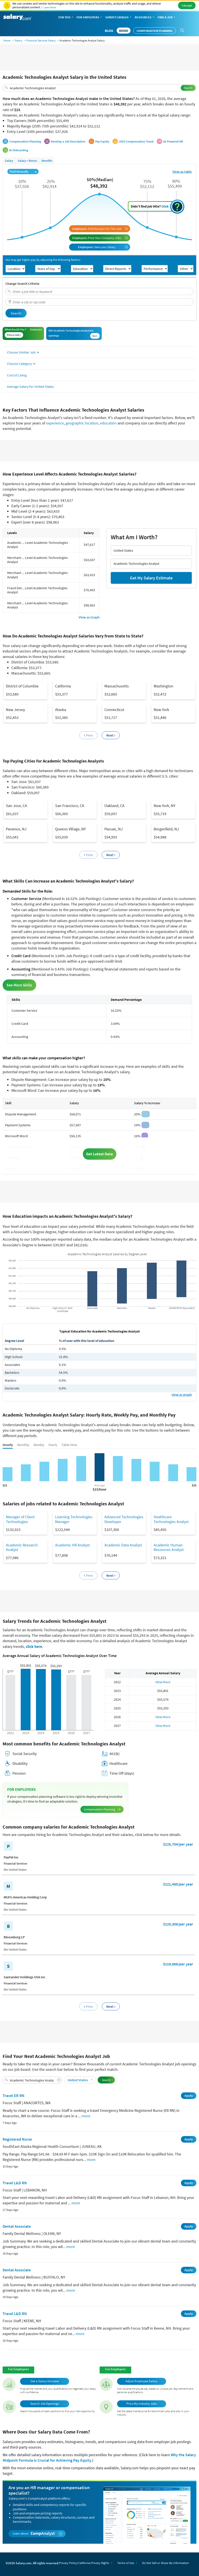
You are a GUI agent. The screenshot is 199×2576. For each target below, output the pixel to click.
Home (6, 40)
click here (34, 1646)
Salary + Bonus (27, 161)
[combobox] (99, 87)
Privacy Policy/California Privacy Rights (84, 2563)
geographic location (82, 423)
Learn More (50, 7)
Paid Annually (23, 171)
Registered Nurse (17, 2139)
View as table (182, 172)
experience (55, 423)
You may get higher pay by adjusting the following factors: (42, 260)
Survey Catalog (118, 17)
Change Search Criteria (22, 283)
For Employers (90, 17)
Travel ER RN (13, 2095)
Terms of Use (125, 2563)
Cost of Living (17, 375)
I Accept (187, 5)
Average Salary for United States (30, 386)
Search (188, 88)
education (108, 423)
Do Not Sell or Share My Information (165, 2563)
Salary (18, 40)
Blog (109, 30)
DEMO (123, 30)
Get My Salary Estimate (151, 577)
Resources (145, 17)
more (86, 2115)
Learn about (37, 2533)
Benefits (47, 161)
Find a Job (167, 17)
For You (66, 17)
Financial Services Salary (41, 40)
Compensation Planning (155, 31)
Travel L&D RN (15, 2182)
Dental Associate (17, 2226)
